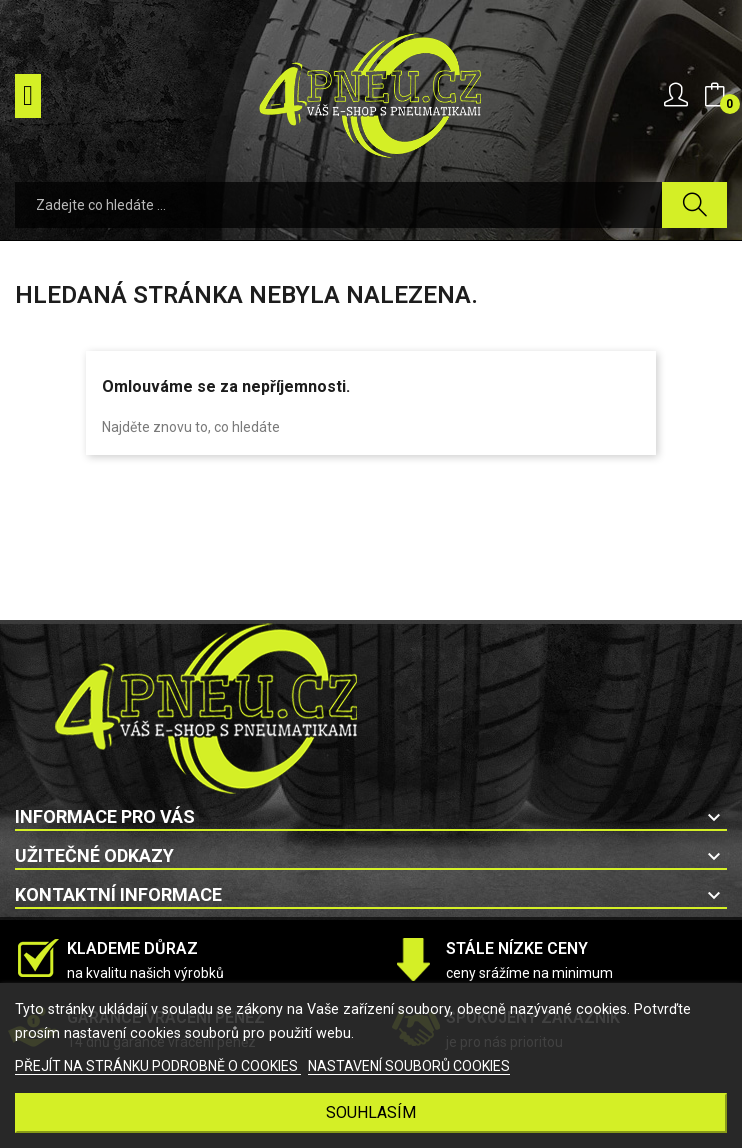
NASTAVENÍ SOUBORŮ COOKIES (409, 1066)
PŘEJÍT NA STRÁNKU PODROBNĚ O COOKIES (158, 1066)
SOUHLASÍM (371, 1112)
